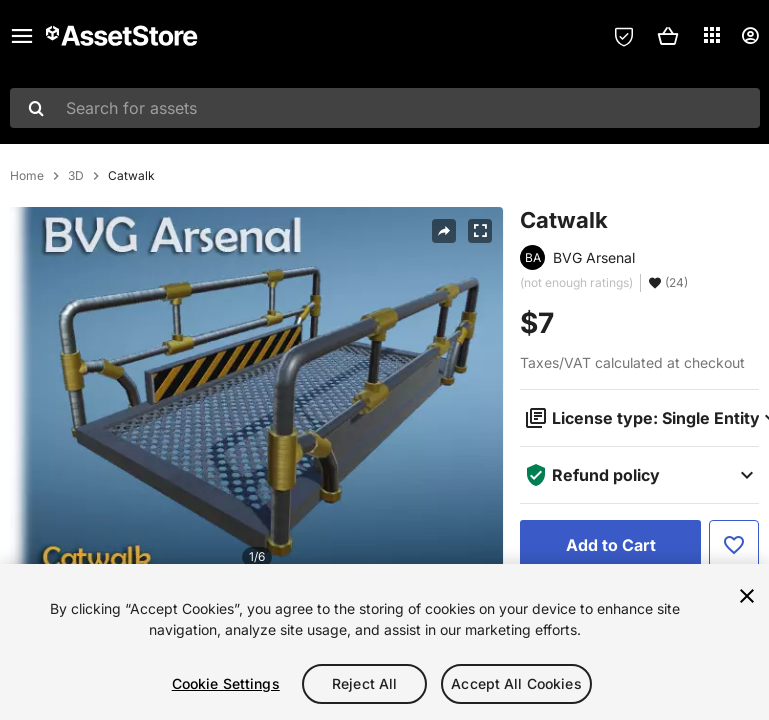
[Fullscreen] (480, 231)
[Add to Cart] (610, 545)
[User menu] (750, 36)
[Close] (747, 596)
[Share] (444, 231)
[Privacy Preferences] (624, 36)
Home (27, 176)
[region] (384, 642)
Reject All (364, 683)
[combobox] (385, 108)
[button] (668, 36)
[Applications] (712, 35)
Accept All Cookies (516, 683)
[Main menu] (22, 36)
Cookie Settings (226, 683)
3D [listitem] (76, 176)
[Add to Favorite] (734, 545)
